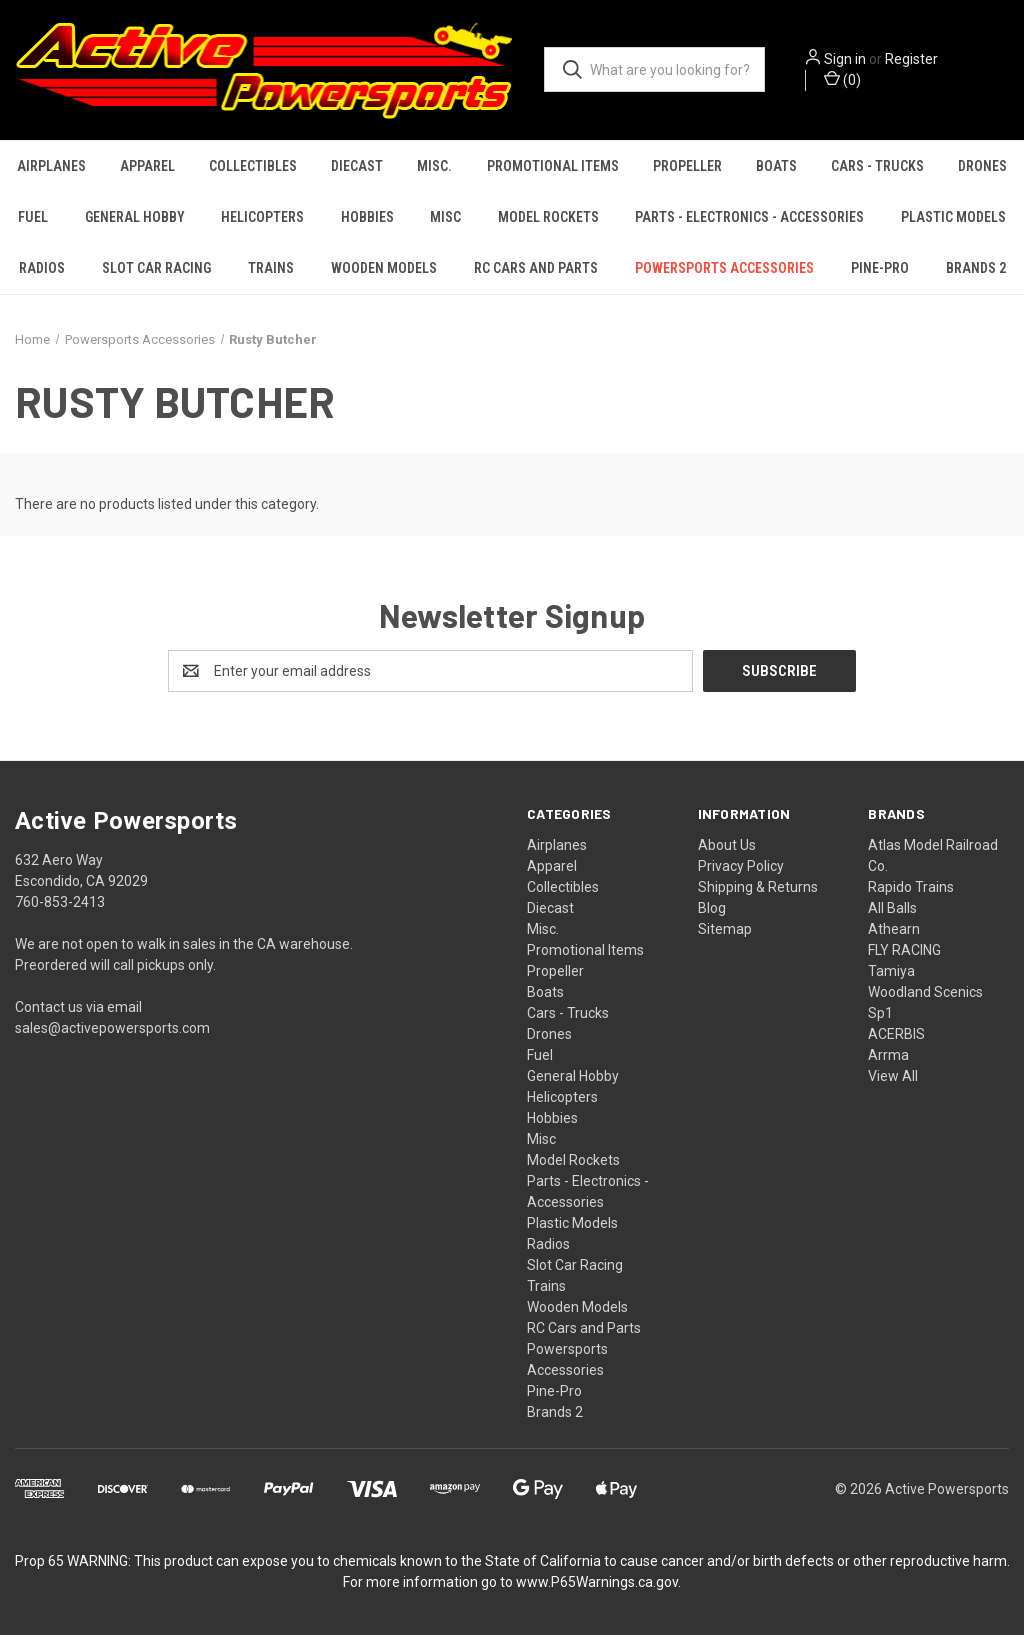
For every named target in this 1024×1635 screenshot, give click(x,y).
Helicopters (262, 217)
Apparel (147, 166)
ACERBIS (896, 1034)
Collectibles (253, 166)
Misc (445, 217)
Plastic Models (953, 217)
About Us (727, 845)
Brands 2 (976, 268)
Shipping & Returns (758, 887)
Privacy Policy (741, 866)
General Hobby (135, 217)
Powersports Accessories (724, 268)
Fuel (33, 217)
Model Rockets (548, 217)
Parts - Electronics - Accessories (749, 217)
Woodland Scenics (925, 992)
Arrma (888, 1055)
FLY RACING (904, 950)
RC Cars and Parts (536, 268)
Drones (982, 166)
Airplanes (51, 166)
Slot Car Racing (156, 268)
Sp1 (880, 1013)
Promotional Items (553, 166)
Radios (42, 268)
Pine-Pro (880, 268)
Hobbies (367, 217)
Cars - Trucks (877, 166)
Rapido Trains (911, 887)
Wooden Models (384, 268)
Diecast (357, 166)
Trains (271, 268)
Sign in (845, 59)
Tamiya (891, 971)
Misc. (434, 166)
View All (893, 1076)
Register (911, 59)
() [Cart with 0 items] (842, 79)
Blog (712, 908)
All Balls (892, 908)
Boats (776, 166)
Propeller (687, 166)
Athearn (894, 929)
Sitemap (725, 929)
